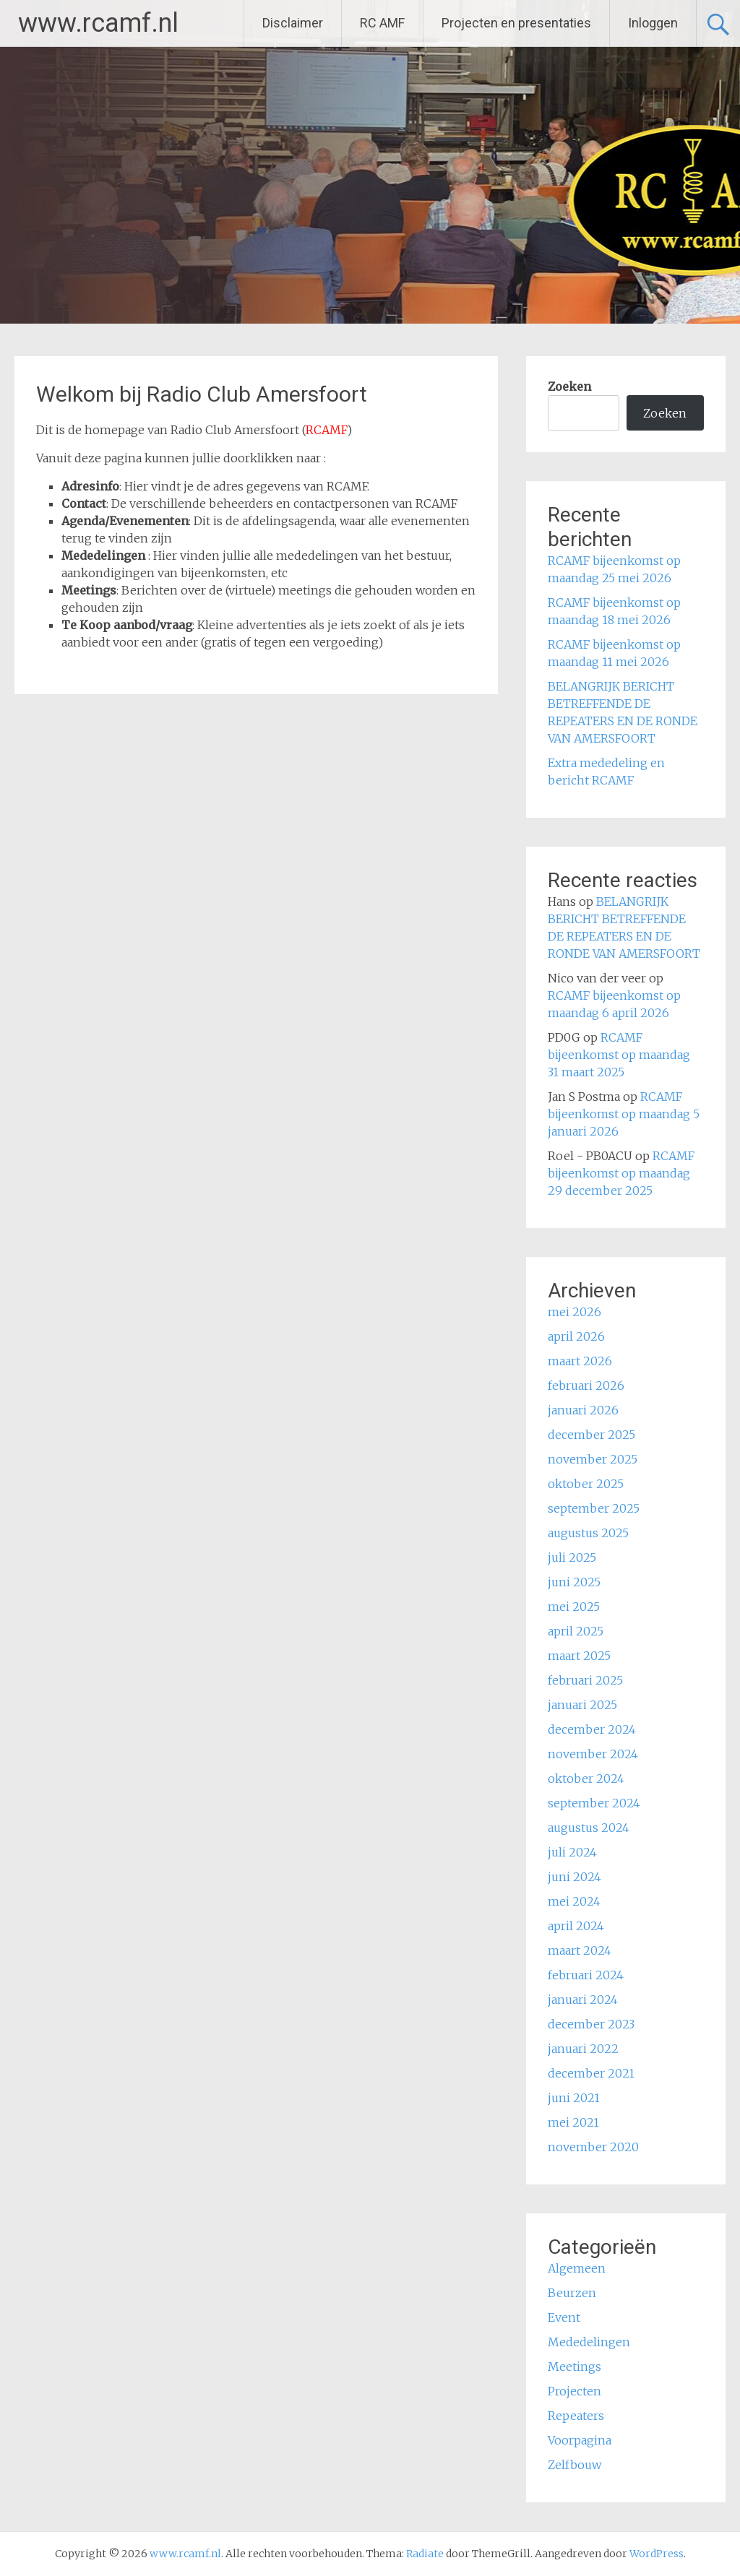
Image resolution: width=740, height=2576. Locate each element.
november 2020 (593, 2147)
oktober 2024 (586, 1778)
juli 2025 (572, 1557)
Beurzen (572, 2293)
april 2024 (576, 1926)
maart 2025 (579, 1655)
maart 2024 (579, 1950)
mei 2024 (574, 1901)
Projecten (574, 2391)
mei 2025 (574, 1606)
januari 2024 (583, 1999)
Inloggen (653, 22)
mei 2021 (573, 2122)
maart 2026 (580, 1361)
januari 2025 (582, 1705)
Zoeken (569, 386)
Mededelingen (589, 2342)
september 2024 (594, 1803)
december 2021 (591, 2073)
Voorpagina (579, 2440)
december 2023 (591, 2024)
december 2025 (591, 1434)
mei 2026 (574, 1312)
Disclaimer (292, 22)
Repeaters (576, 2415)
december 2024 (592, 1729)
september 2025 (594, 1508)
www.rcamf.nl (98, 23)
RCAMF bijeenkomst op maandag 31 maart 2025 (619, 1054)
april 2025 (575, 1631)
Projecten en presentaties (516, 22)
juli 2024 (572, 1852)
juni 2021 (574, 2098)
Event (564, 2317)
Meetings (574, 2366)
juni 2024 (574, 1877)
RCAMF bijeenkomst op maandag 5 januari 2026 (624, 1113)
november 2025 (592, 1459)
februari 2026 (586, 1385)
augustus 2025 (588, 1533)
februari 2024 (586, 1975)
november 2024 (593, 1754)
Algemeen (577, 2268)
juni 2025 (574, 1582)
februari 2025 (585, 1680)
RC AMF (382, 22)
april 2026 (576, 1336)
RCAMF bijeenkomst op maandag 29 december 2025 (621, 1173)
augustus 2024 (588, 1827)
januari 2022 (583, 2048)
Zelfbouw (574, 2465)
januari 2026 (583, 1410)
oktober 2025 (586, 1484)
